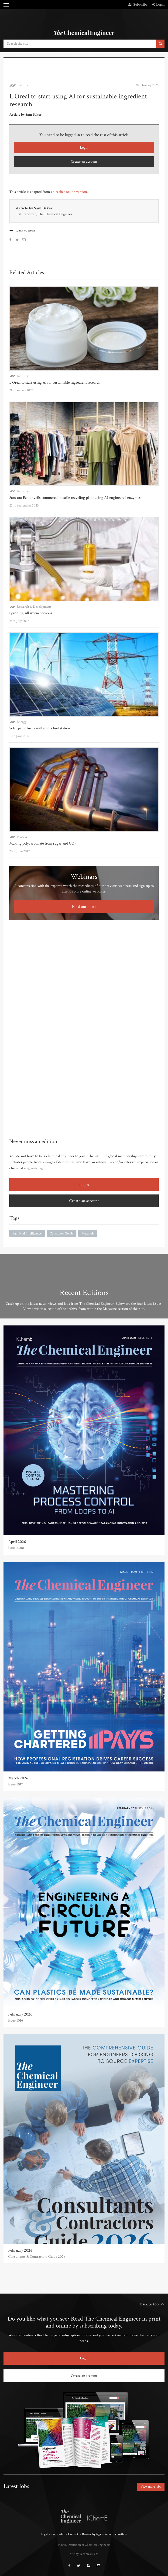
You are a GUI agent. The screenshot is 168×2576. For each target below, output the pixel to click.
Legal (44, 2534)
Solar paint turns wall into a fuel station (39, 728)
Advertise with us (116, 2534)
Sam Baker (43, 208)
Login (158, 4)
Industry (22, 85)
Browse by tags (91, 2534)
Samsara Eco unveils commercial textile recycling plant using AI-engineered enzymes (75, 497)
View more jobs (151, 2487)
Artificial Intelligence (27, 1233)
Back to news (26, 230)
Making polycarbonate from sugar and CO (42, 843)
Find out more (84, 906)
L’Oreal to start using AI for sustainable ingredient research (54, 382)
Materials (88, 1233)
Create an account (84, 161)
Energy (22, 722)
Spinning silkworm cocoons (30, 613)
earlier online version (71, 191)
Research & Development (34, 606)
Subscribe (137, 4)
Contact (73, 2534)
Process (22, 837)
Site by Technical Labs (84, 2554)
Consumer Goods (61, 1233)
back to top (149, 2304)
